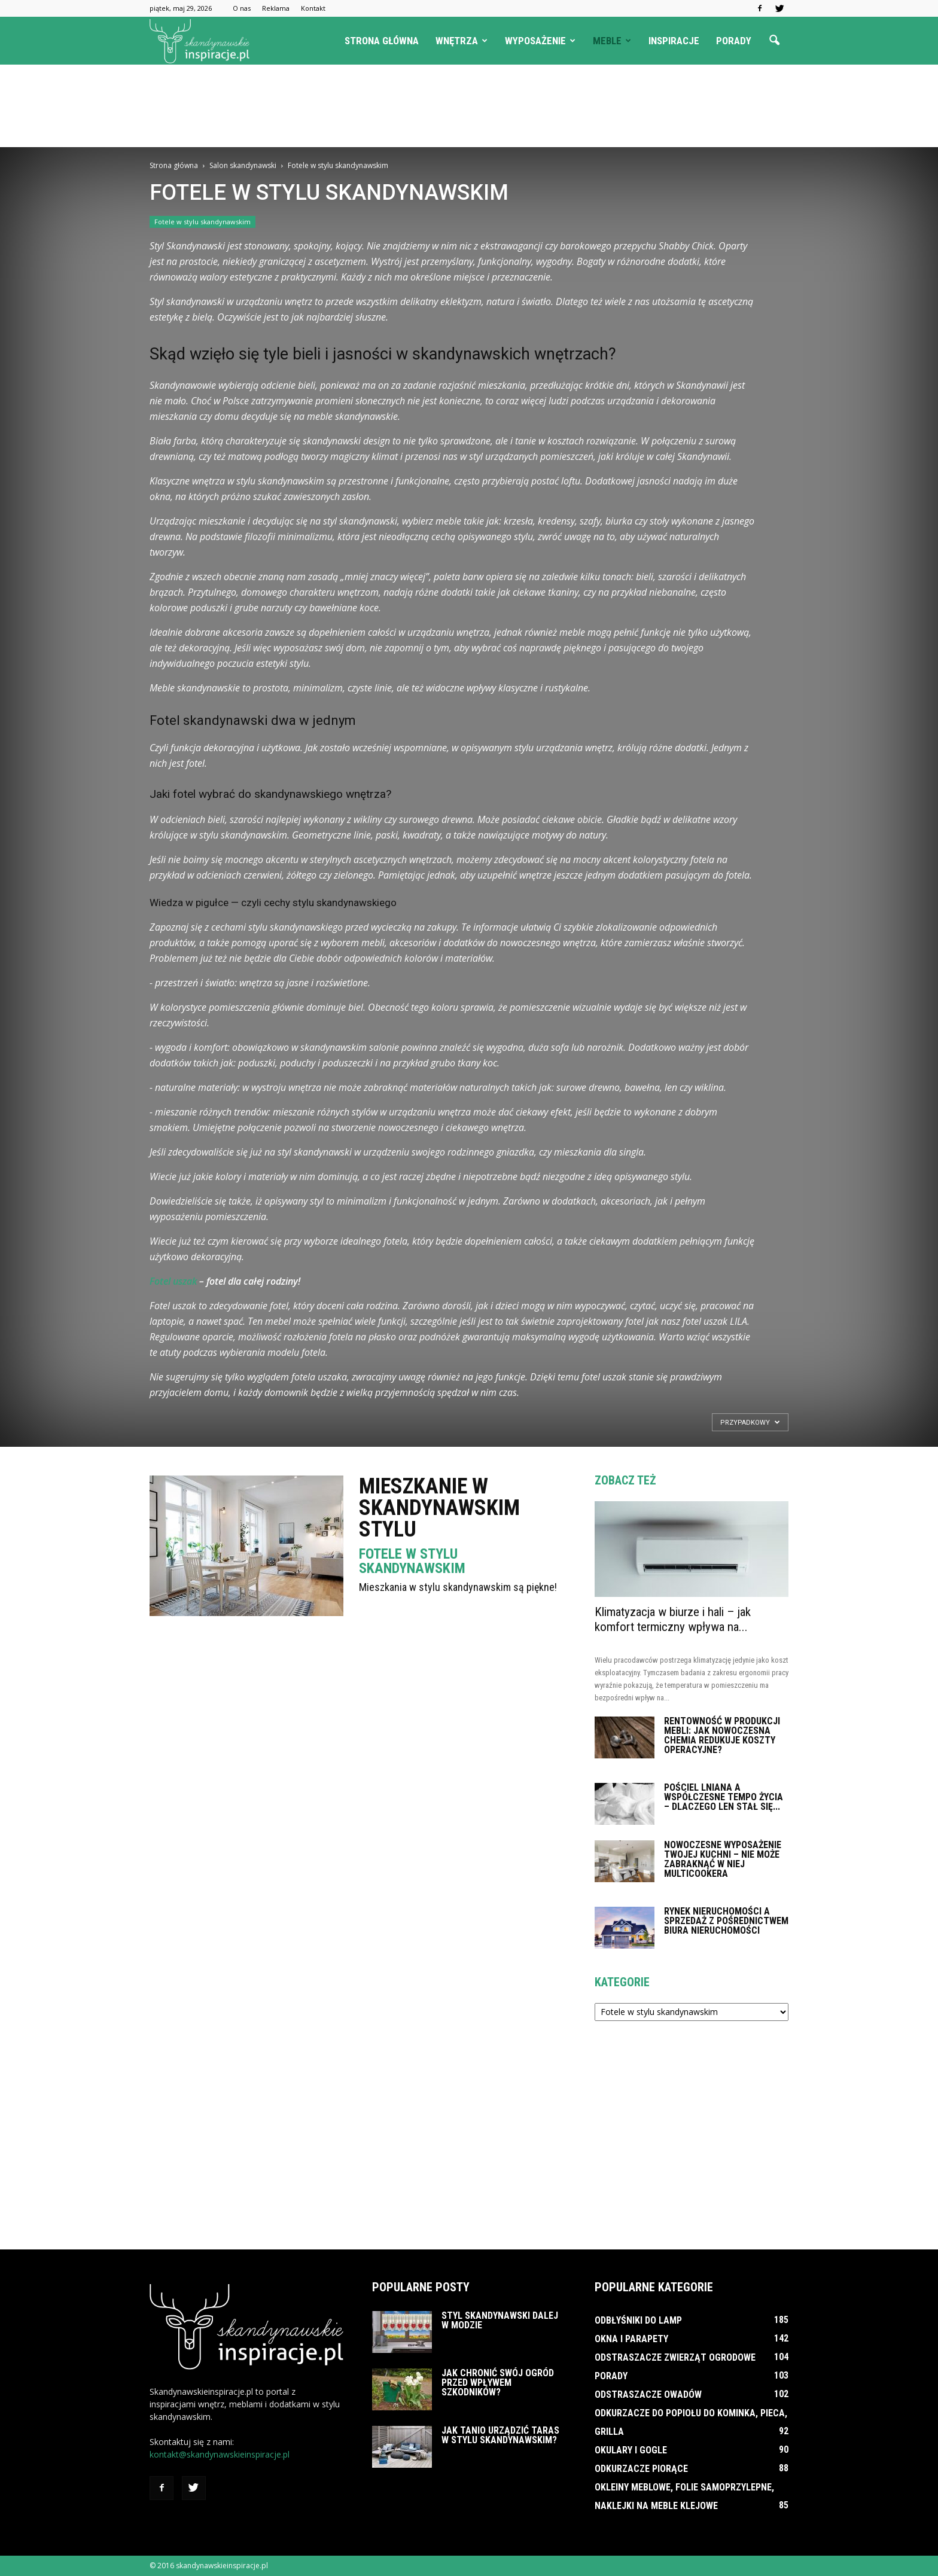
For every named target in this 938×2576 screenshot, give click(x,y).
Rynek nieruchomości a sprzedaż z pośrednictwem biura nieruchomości (726, 1921)
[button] (774, 40)
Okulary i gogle (631, 2450)
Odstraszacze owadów (648, 2394)
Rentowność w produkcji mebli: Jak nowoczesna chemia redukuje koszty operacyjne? (722, 1735)
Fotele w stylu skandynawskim (202, 221)
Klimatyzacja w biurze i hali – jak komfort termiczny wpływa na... (673, 1619)
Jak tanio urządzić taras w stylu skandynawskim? (500, 2435)
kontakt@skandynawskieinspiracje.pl (220, 2454)
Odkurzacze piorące (641, 2468)
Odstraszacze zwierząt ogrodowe (675, 2357)
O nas (242, 8)
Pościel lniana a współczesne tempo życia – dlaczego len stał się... (723, 1797)
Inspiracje (673, 41)
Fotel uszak (173, 1281)
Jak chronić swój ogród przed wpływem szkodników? (497, 2382)
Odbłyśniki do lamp (638, 2320)
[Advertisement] (469, 106)
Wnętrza (462, 41)
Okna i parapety (631, 2339)
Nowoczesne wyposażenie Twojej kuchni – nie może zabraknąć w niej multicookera (722, 1859)
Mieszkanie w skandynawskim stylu (439, 1508)
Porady (733, 41)
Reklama (276, 8)
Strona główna (382, 41)
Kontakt (313, 8)
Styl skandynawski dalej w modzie (499, 2320)
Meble (612, 41)
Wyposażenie (540, 41)
